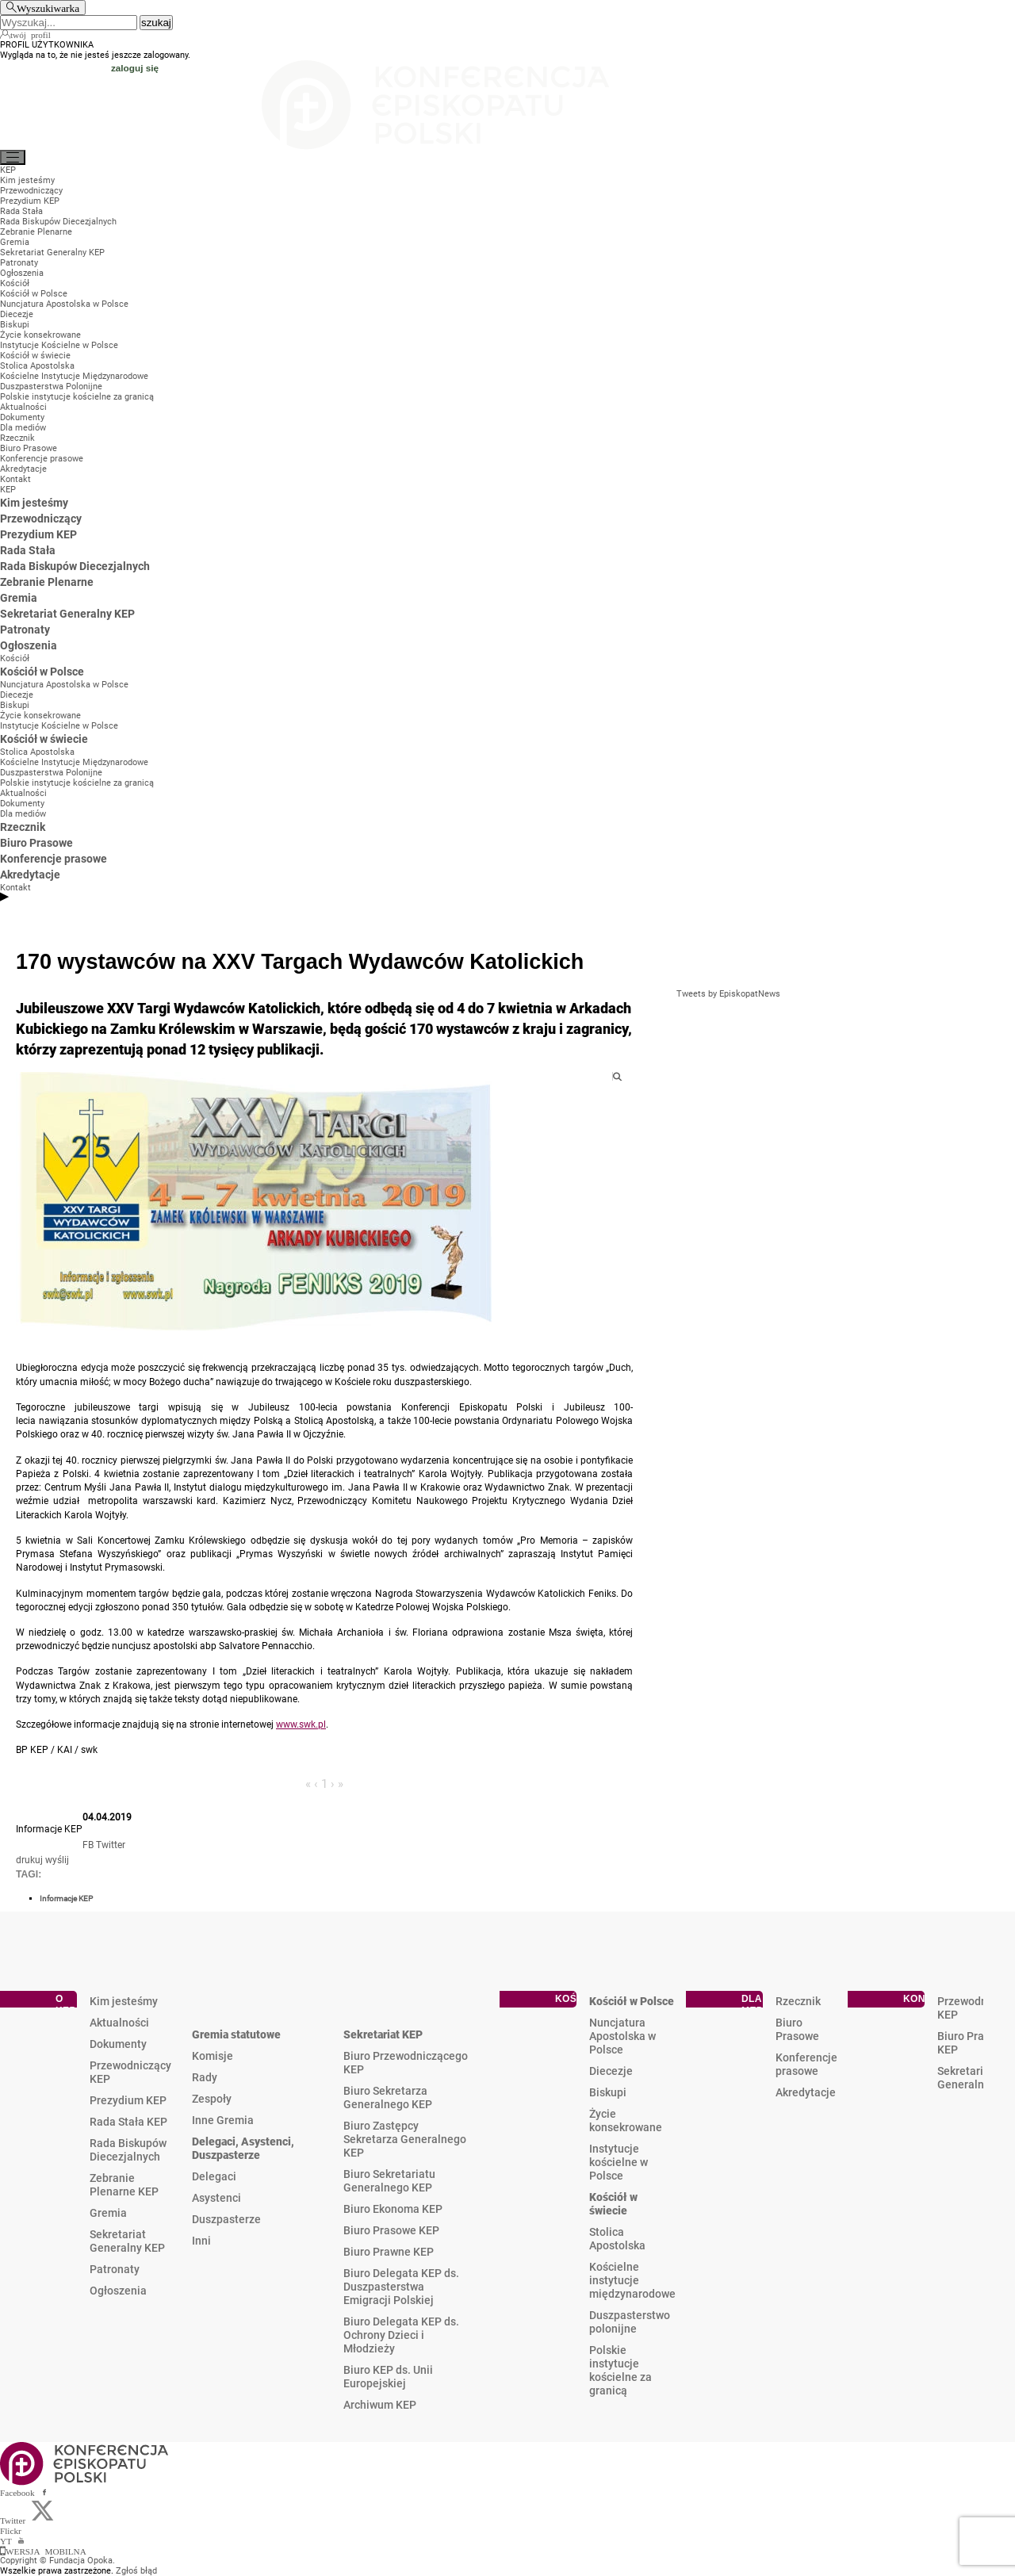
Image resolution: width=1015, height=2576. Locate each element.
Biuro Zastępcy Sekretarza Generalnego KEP (404, 2139)
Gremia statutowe (236, 2034)
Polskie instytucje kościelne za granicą (620, 2370)
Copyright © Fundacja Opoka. (57, 2560)
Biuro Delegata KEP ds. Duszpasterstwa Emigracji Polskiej (401, 2286)
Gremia (108, 2213)
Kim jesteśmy (124, 2001)
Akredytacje (806, 2092)
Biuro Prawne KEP (388, 2251)
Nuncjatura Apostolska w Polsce (622, 2036)
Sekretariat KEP (383, 2034)
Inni (201, 2240)
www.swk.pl (301, 1724)
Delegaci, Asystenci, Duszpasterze (243, 2148)
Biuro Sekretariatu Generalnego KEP (389, 2181)
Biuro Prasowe (797, 2029)
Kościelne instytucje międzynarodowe (632, 2280)
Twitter (110, 1845)
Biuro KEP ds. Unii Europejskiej (388, 2377)
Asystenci (216, 2197)
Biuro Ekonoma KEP (392, 2209)
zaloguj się (135, 68)
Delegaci (214, 2176)
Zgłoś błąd (136, 2571)
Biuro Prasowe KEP (391, 2230)
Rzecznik (798, 2001)
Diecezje (611, 2071)
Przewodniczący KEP (130, 2072)
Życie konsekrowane (625, 2120)
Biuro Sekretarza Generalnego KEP (387, 2097)
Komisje (212, 2056)
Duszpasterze (226, 2219)
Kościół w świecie (613, 2204)
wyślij (57, 1860)
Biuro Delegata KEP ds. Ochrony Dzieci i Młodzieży (401, 2335)
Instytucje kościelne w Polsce (618, 2162)
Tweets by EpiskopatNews (728, 994)
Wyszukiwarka (48, 7)
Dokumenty (118, 2044)
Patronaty (115, 2269)
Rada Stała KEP (128, 2121)
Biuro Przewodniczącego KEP (405, 2063)
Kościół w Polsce (631, 2001)
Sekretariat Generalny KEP (127, 2241)
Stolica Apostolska (617, 2239)
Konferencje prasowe (806, 2064)
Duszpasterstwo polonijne (629, 2322)
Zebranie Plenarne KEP (124, 2185)
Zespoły (212, 2098)
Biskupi (607, 2092)
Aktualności (119, 2022)
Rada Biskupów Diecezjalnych (128, 2150)
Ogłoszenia (118, 2290)
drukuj (29, 1860)
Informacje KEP (66, 1898)
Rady (204, 2077)
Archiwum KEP (379, 2404)
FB (88, 1845)
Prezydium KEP (128, 2100)
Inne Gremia (223, 2120)
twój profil (30, 34)
